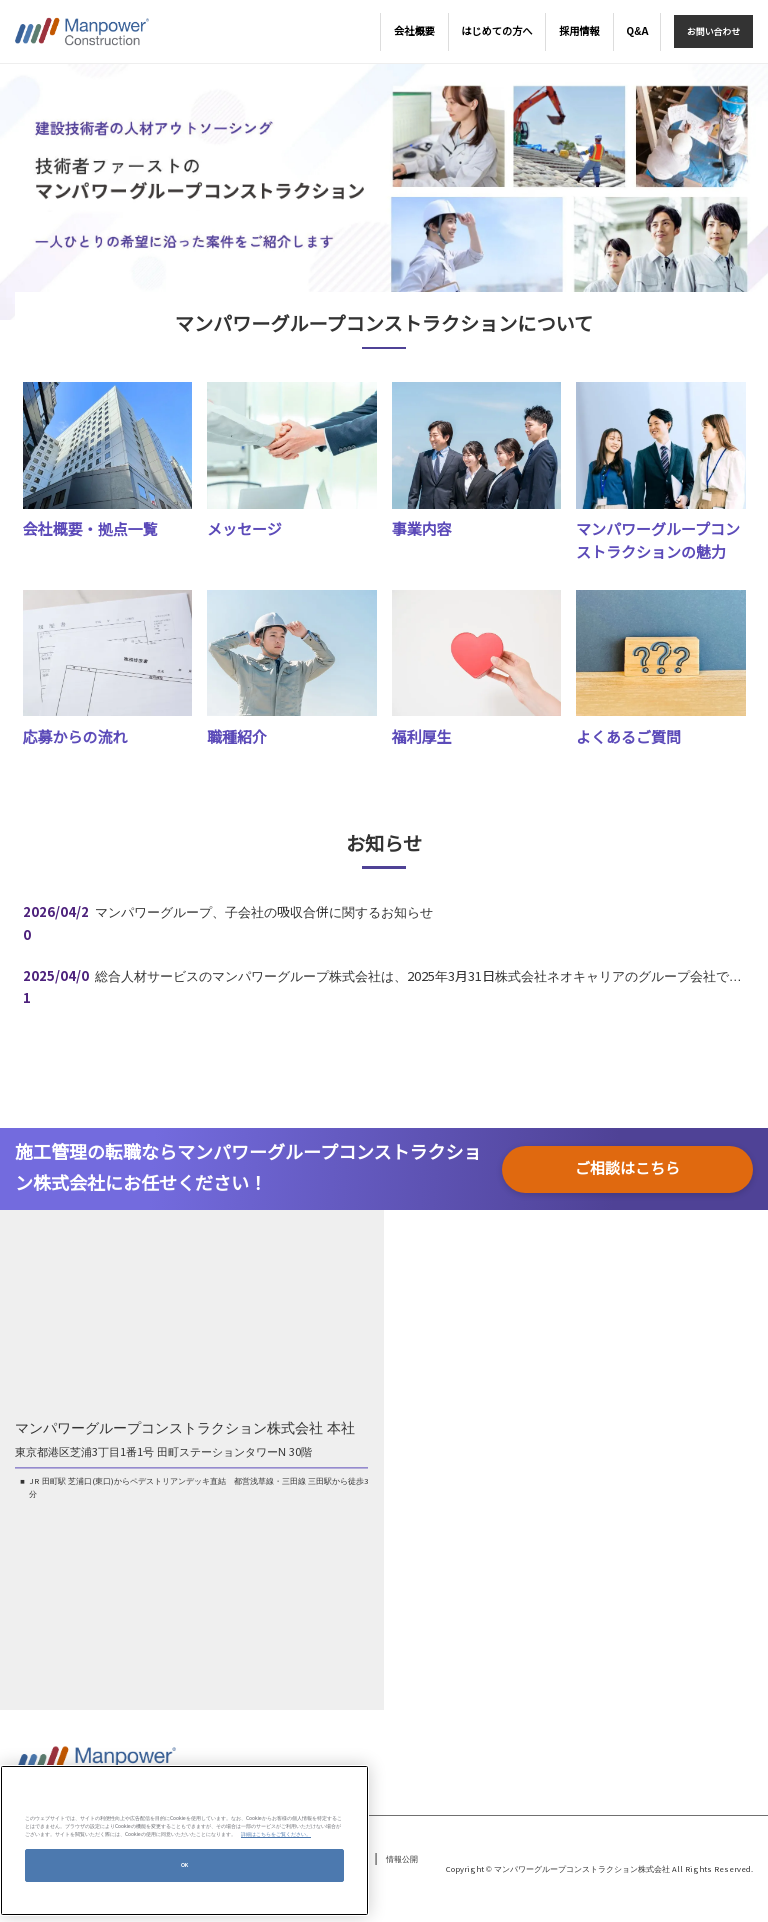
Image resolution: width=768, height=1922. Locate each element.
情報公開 (402, 1859)
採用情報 (579, 31)
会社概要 (414, 31)
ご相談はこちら (627, 1168)
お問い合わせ (713, 32)
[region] (184, 1840)
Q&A (636, 31)
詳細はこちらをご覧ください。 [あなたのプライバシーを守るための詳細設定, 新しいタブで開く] (276, 1834)
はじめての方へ (496, 31)
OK (185, 1865)
